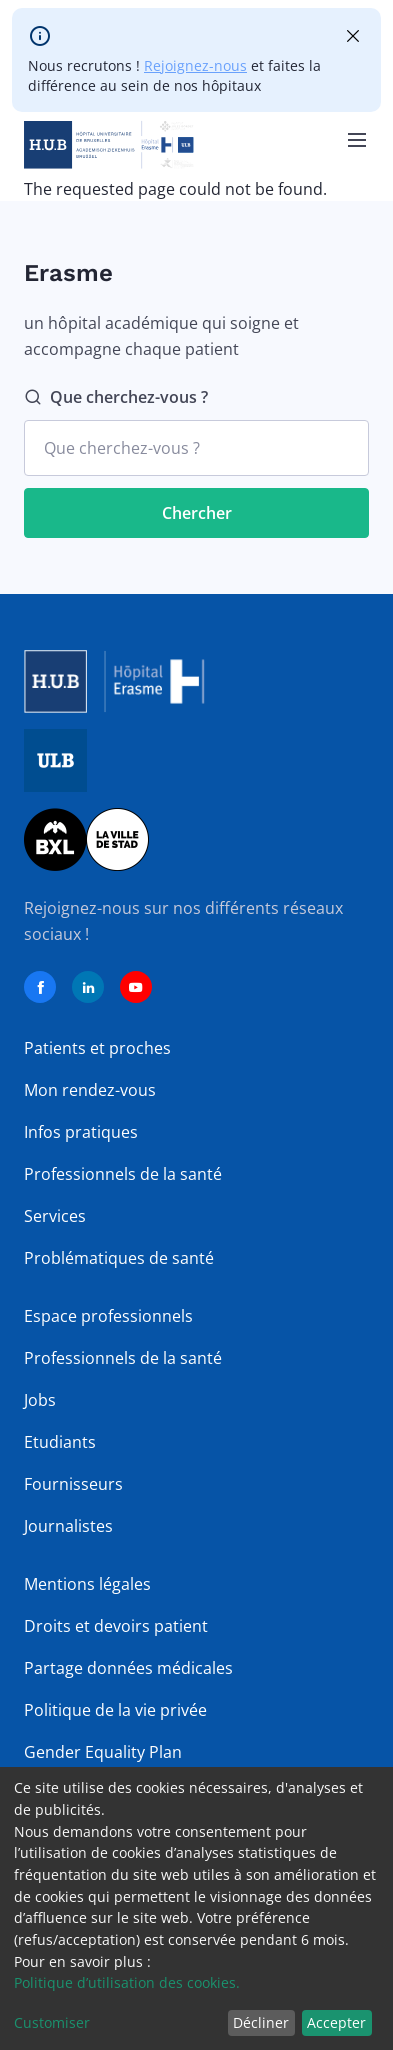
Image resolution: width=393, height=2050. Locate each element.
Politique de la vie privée (115, 1710)
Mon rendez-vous (90, 1090)
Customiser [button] (52, 2022)
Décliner (261, 2022)
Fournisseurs (73, 1484)
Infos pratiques (81, 1132)
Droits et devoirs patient (116, 1626)
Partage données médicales (128, 1668)
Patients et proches (97, 1048)
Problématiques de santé (119, 1258)
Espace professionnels (108, 1316)
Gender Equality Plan (103, 1752)
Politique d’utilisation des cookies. (127, 1982)
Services (55, 1216)
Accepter (336, 2022)
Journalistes (68, 1526)
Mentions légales (87, 1584)
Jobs (40, 1400)
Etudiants (60, 1442)
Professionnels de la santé (123, 1174)
